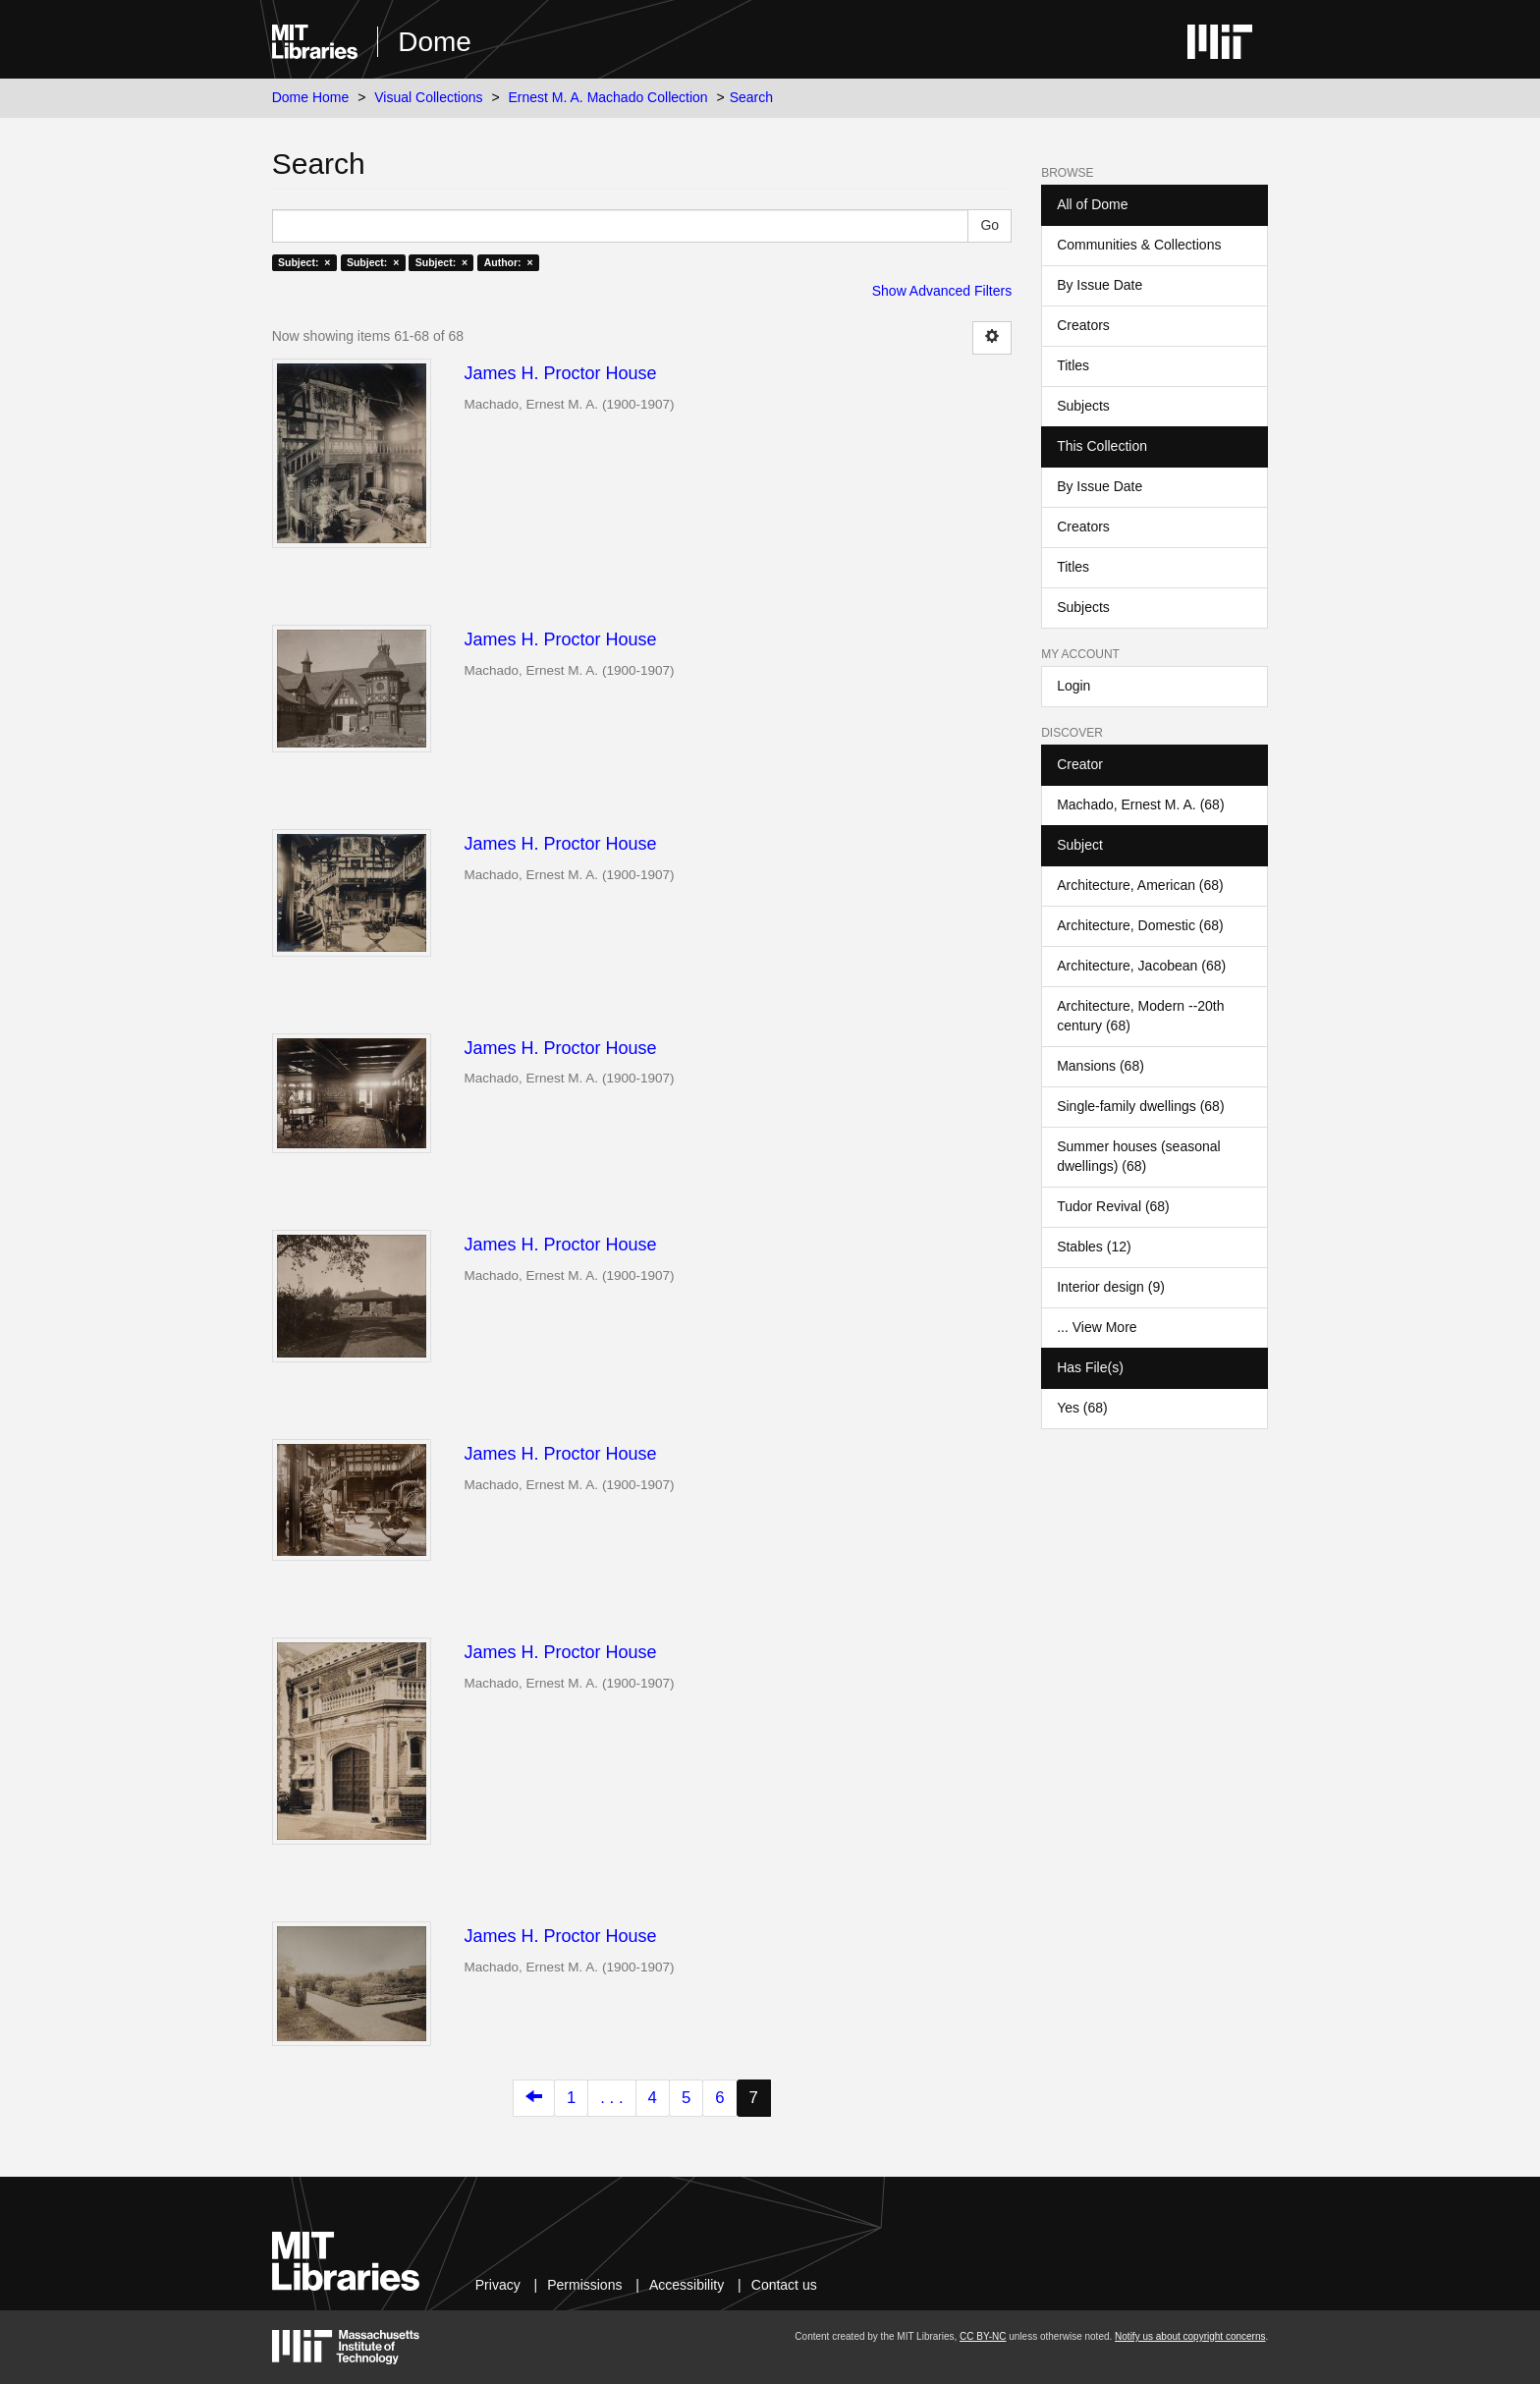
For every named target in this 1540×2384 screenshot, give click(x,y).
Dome (434, 42)
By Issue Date (1099, 285)
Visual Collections (428, 97)
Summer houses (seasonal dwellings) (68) (1139, 1156)
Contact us (784, 2285)
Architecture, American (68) (1140, 885)
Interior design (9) (1111, 1287)
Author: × (508, 262)
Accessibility (686, 2285)
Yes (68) (1082, 1407)
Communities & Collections (1139, 244)
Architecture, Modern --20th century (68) (1140, 1015)
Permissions (584, 2285)
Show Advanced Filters (942, 291)
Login (1073, 685)
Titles (1073, 365)
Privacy (498, 2285)
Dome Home (311, 97)
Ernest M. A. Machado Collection (608, 97)
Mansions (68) (1100, 1066)
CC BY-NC (983, 2336)
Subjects (1083, 406)
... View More (1096, 1327)
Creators (1083, 325)
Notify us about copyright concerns (1190, 2336)
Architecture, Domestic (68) (1140, 925)
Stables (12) (1093, 1246)
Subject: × (304, 262)
